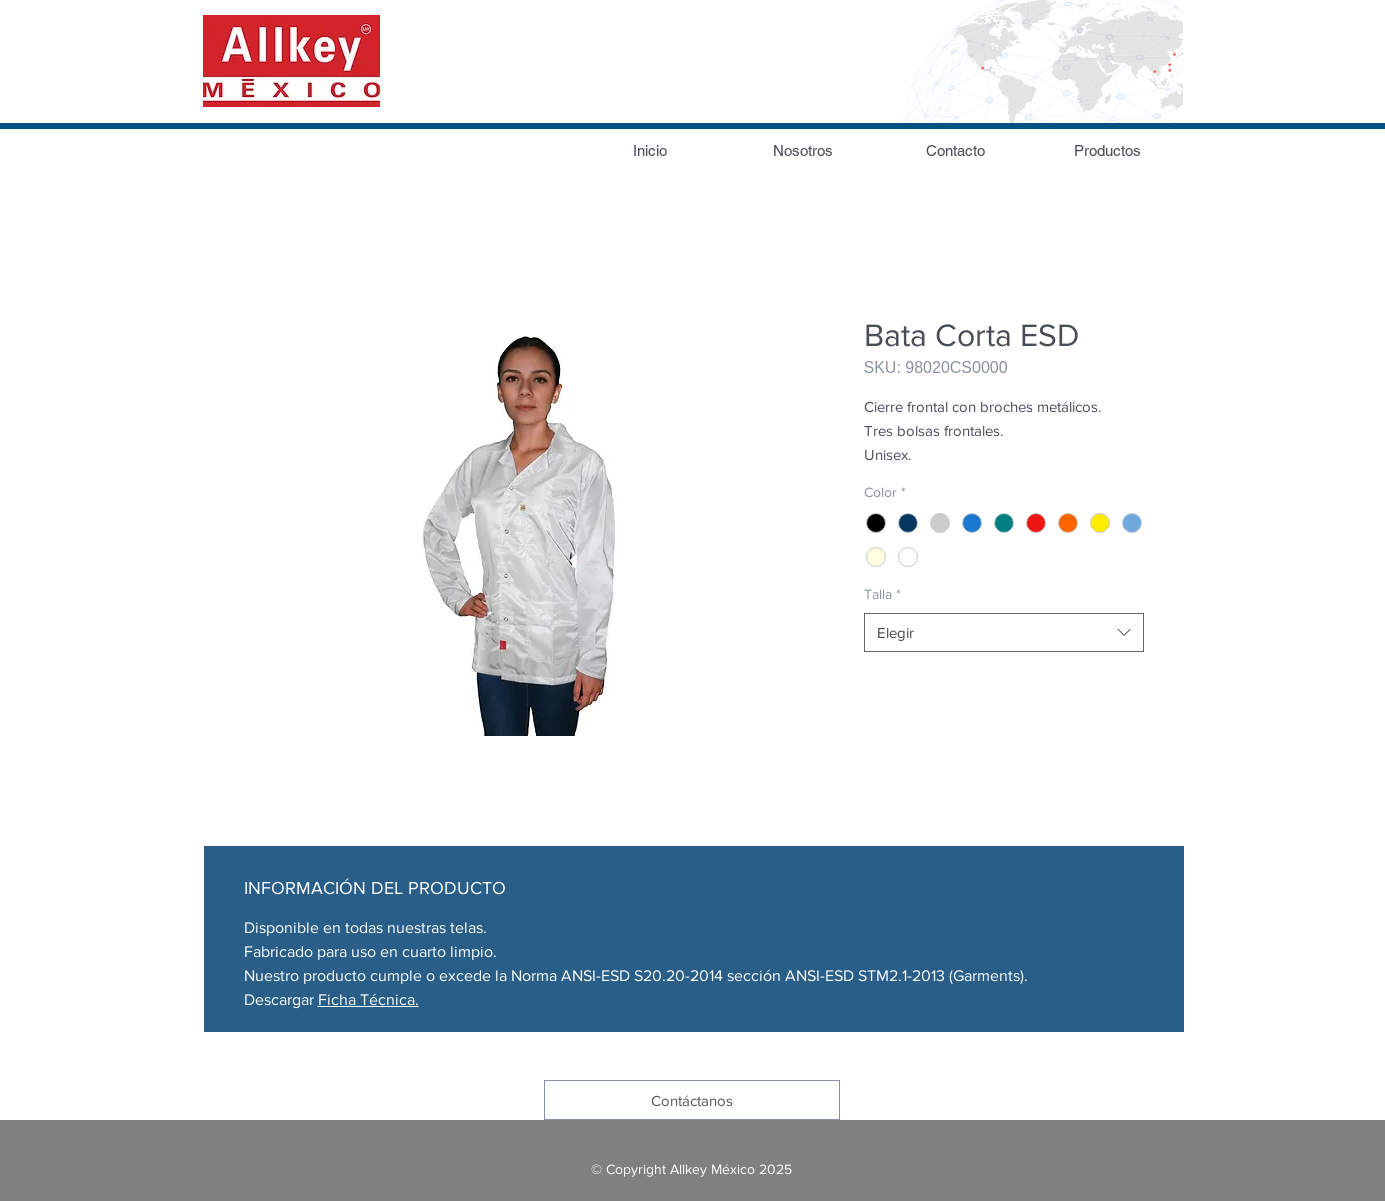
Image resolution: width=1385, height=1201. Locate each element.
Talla (882, 594)
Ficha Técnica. (368, 999)
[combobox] (1004, 632)
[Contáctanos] (692, 1100)
